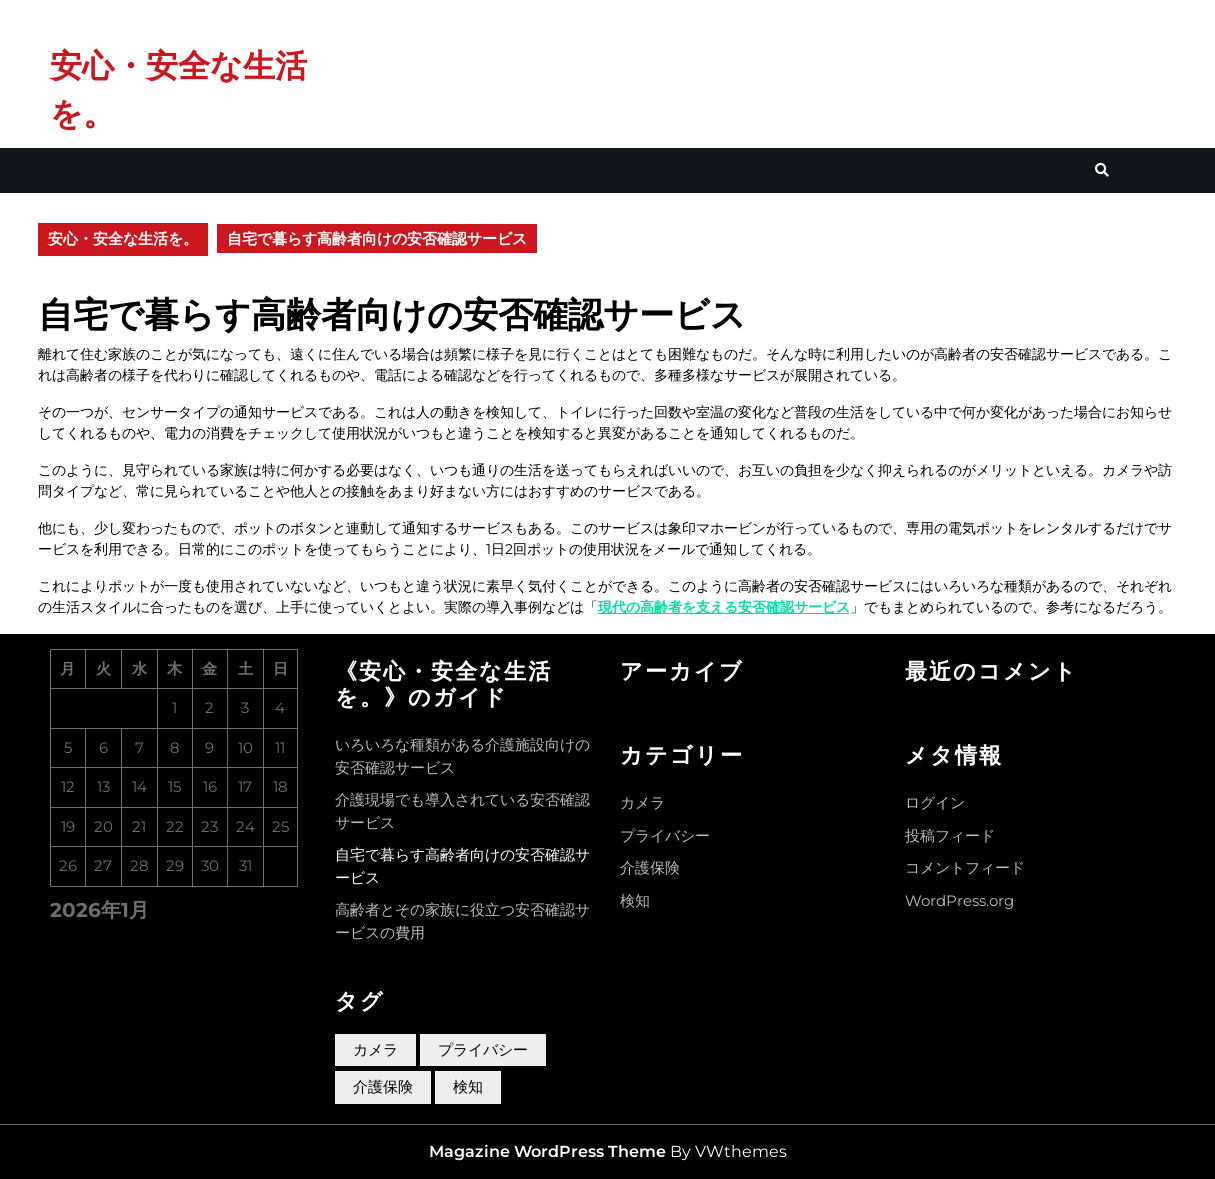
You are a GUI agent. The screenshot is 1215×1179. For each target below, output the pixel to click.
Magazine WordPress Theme (547, 1151)
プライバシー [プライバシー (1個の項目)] (483, 1049)
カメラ (642, 802)
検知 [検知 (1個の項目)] (468, 1086)
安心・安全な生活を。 (123, 238)
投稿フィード (950, 835)
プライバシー (665, 835)
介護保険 (650, 867)
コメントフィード (965, 867)
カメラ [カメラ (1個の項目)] (375, 1049)
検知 (635, 900)
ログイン (935, 802)
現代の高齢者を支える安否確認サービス (724, 607)
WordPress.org (959, 900)
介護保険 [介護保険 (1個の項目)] (383, 1086)
